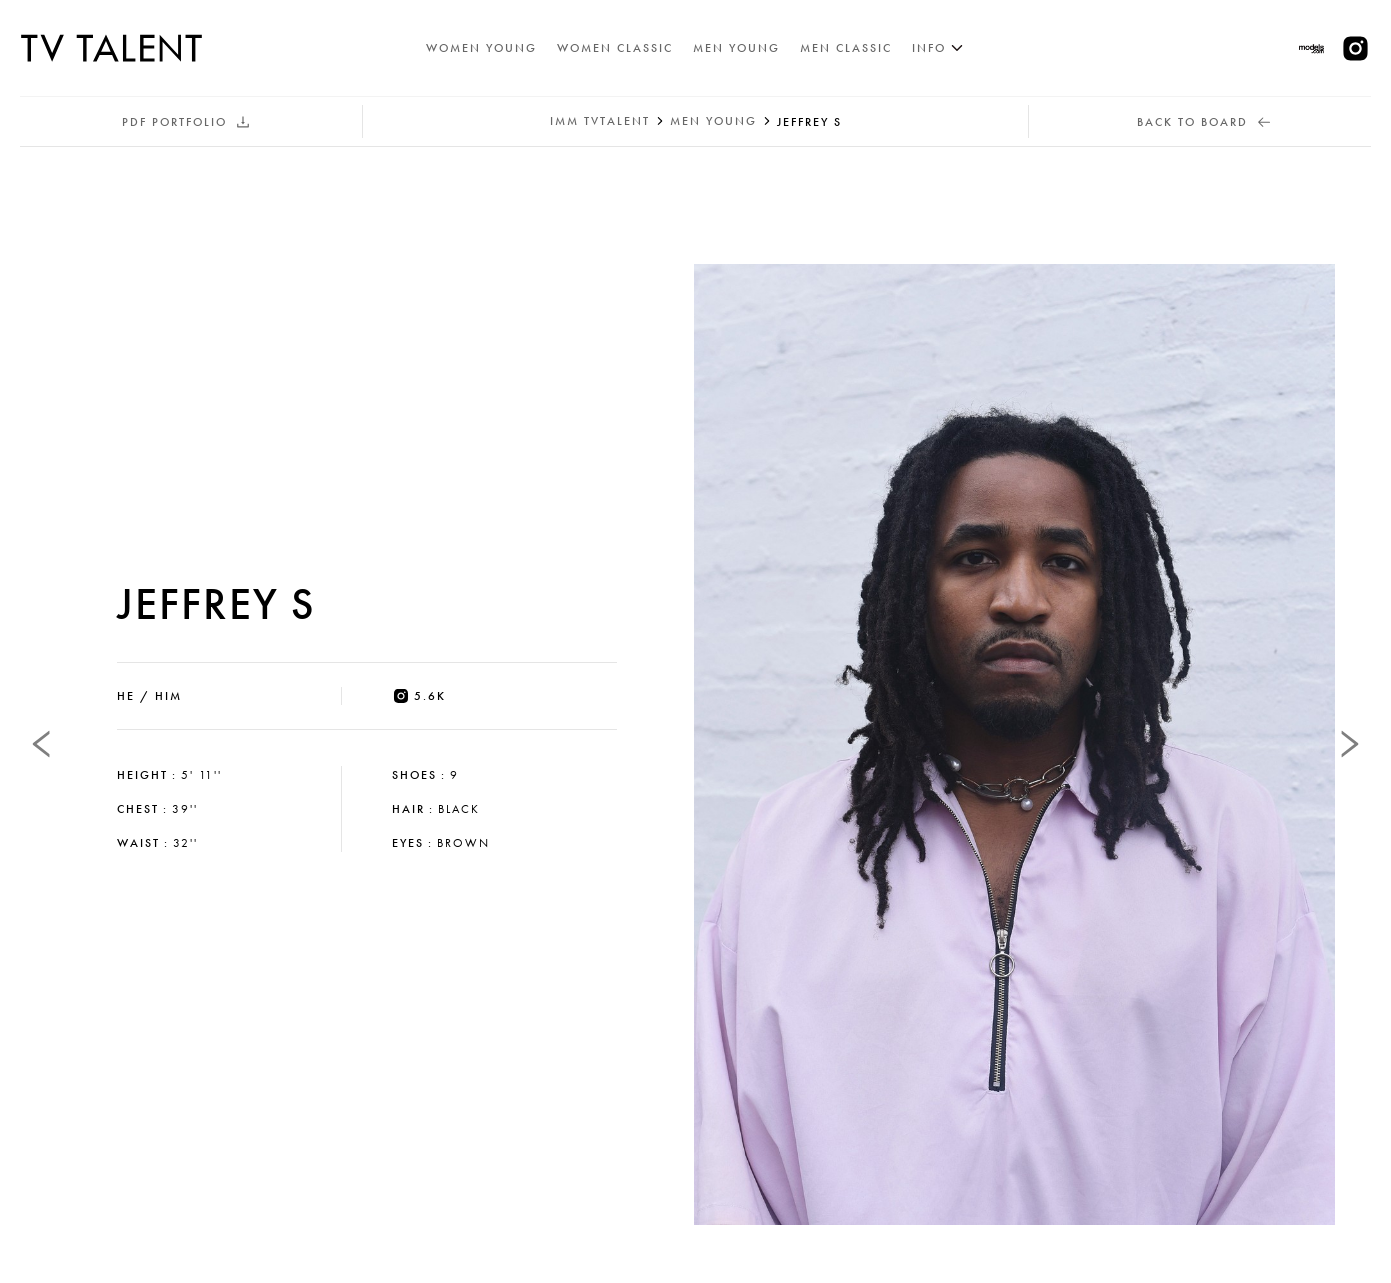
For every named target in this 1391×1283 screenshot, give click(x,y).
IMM (600, 121)
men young (713, 121)
